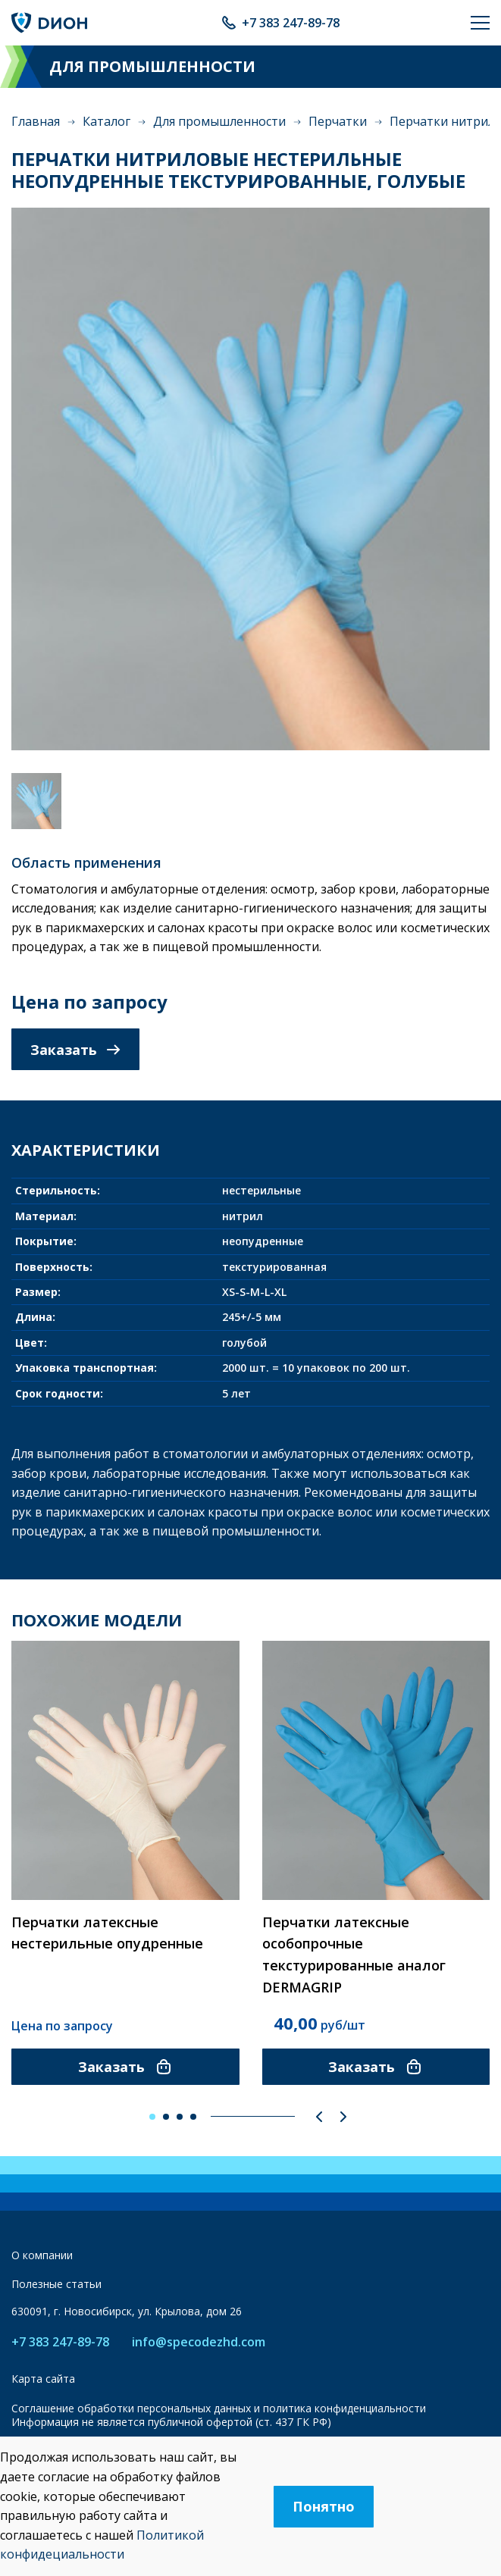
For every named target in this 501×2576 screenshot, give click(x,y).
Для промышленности (219, 121)
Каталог (106, 121)
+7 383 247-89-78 (291, 22)
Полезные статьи (56, 2284)
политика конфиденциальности (344, 2408)
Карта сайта (43, 2378)
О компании (42, 2255)
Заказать (75, 1050)
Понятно (324, 2506)
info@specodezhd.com (198, 2342)
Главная (35, 121)
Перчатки (337, 121)
